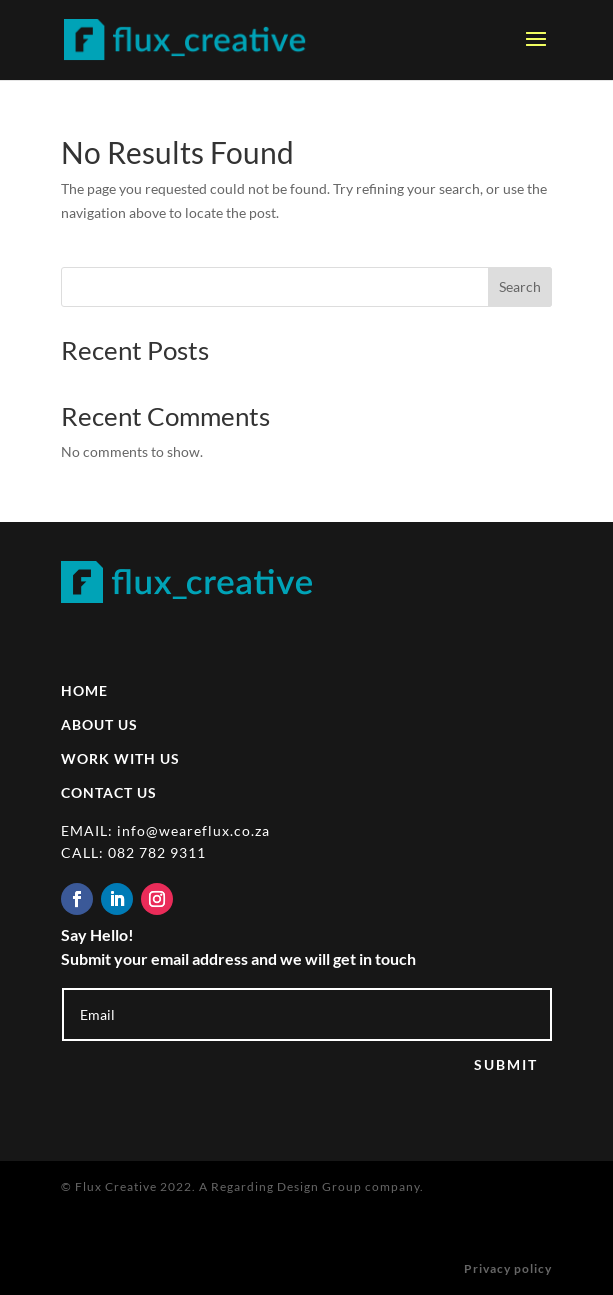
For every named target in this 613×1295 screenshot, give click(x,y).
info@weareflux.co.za (193, 830)
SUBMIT (506, 1064)
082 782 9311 (157, 852)
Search (520, 286)
